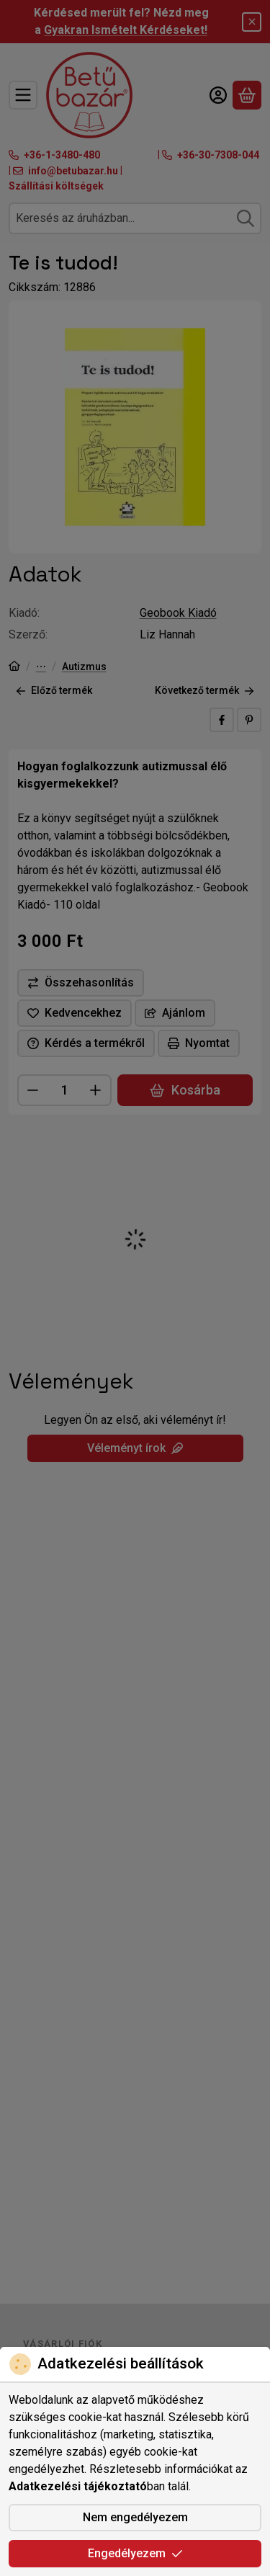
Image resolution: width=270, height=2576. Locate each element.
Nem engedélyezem (135, 2517)
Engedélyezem (135, 2553)
